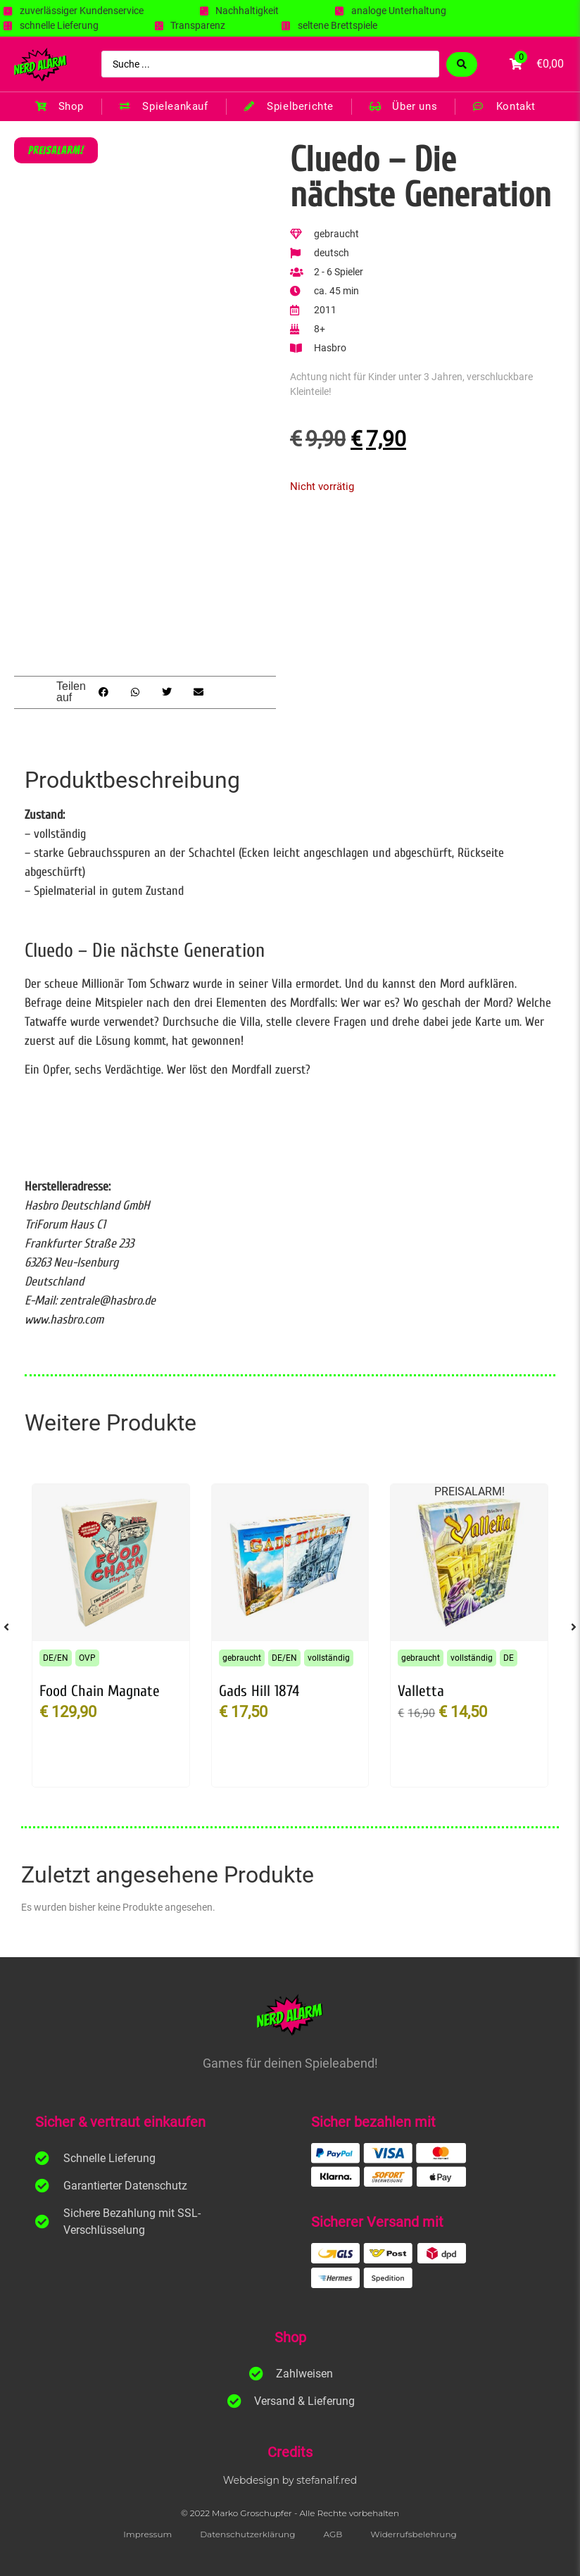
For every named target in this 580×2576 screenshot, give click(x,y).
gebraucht (241, 1658)
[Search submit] (461, 64)
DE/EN (55, 1658)
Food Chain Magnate (99, 1691)
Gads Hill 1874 (259, 1691)
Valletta (421, 1691)
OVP (87, 1658)
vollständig (329, 1658)
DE (508, 1658)
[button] (103, 692)
